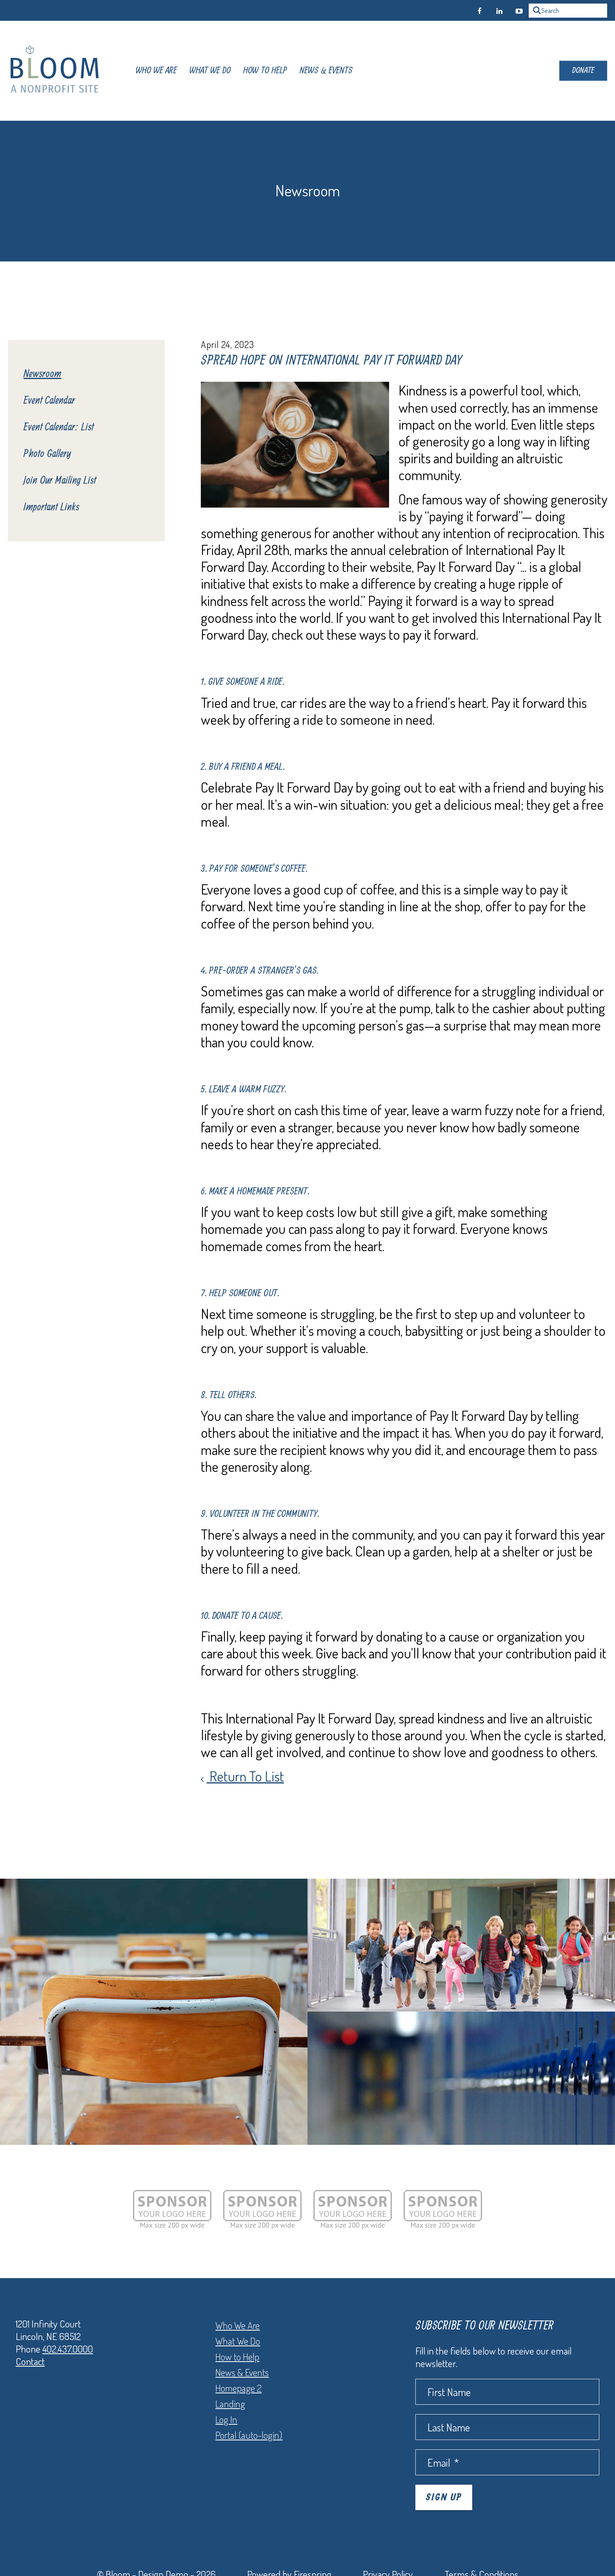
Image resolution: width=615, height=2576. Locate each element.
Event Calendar (49, 400)
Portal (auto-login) (248, 2435)
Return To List (245, 1776)
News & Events (326, 70)
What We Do (210, 70)
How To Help (265, 70)
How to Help (237, 2356)
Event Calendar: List (59, 427)
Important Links (51, 507)
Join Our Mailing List (60, 480)
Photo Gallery (47, 454)
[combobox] (568, 11)
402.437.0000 (67, 2348)
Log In (226, 2419)
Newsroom (42, 374)
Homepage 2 (238, 2388)
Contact (30, 2361)
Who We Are (156, 70)
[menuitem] (156, 71)
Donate (583, 70)
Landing (230, 2403)
